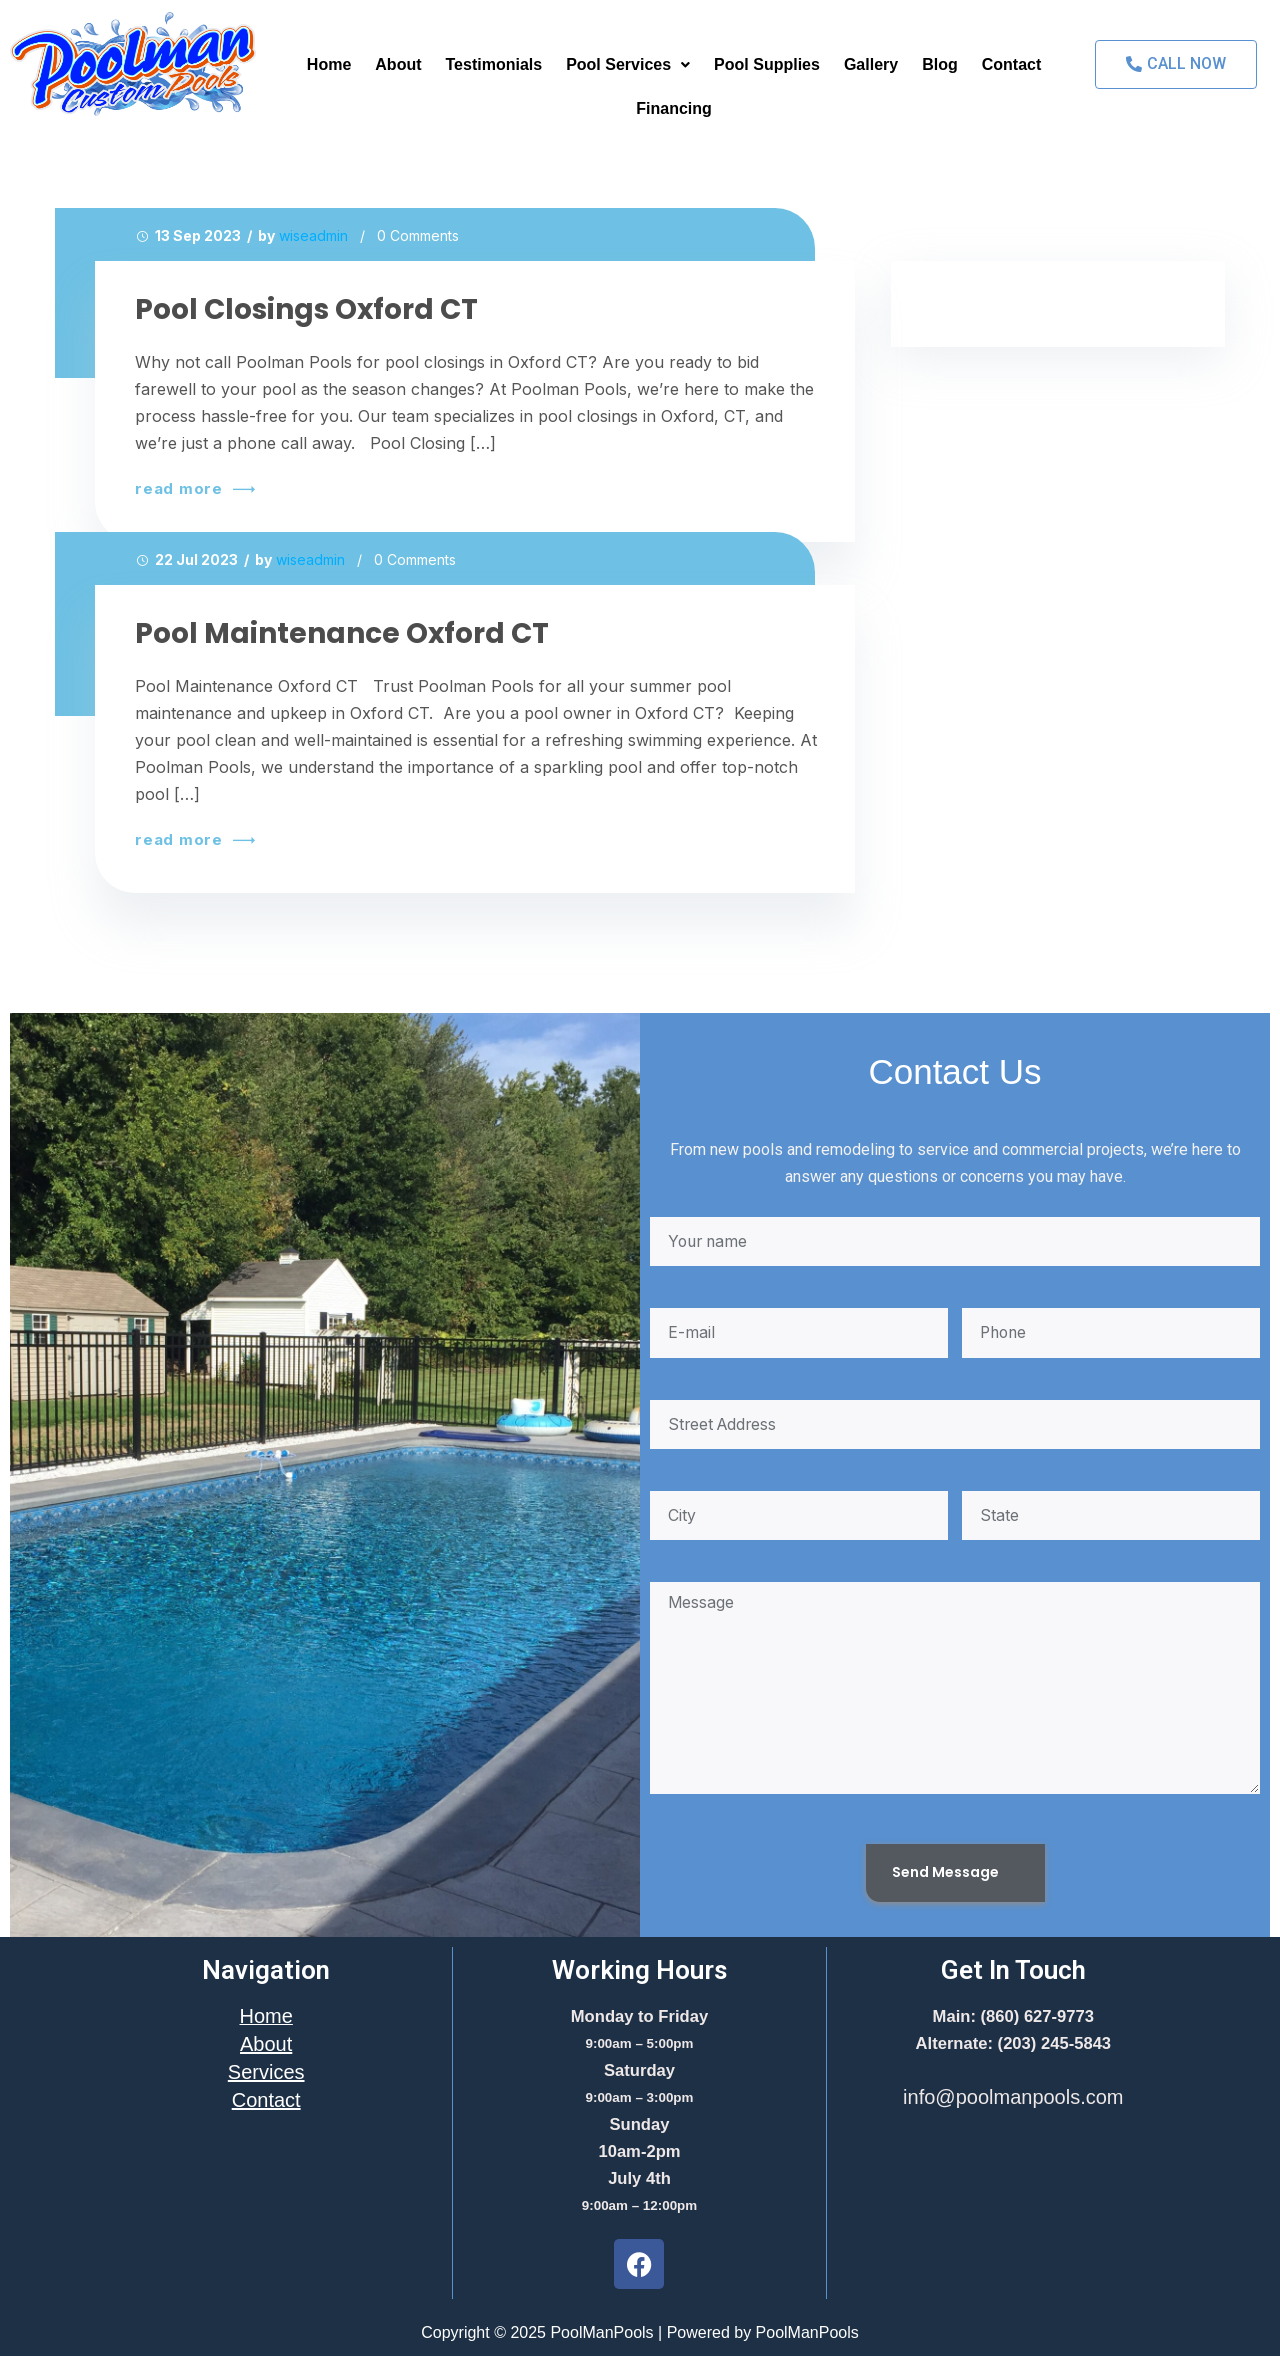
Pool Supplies (767, 64)
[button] (628, 65)
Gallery (871, 64)
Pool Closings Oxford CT (306, 310)
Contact (1012, 64)
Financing (674, 108)
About (398, 64)
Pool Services (628, 64)
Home (329, 64)
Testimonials (494, 64)
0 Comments (418, 235)
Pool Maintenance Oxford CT (342, 634)
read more (192, 489)
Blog (940, 64)
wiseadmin (313, 235)
